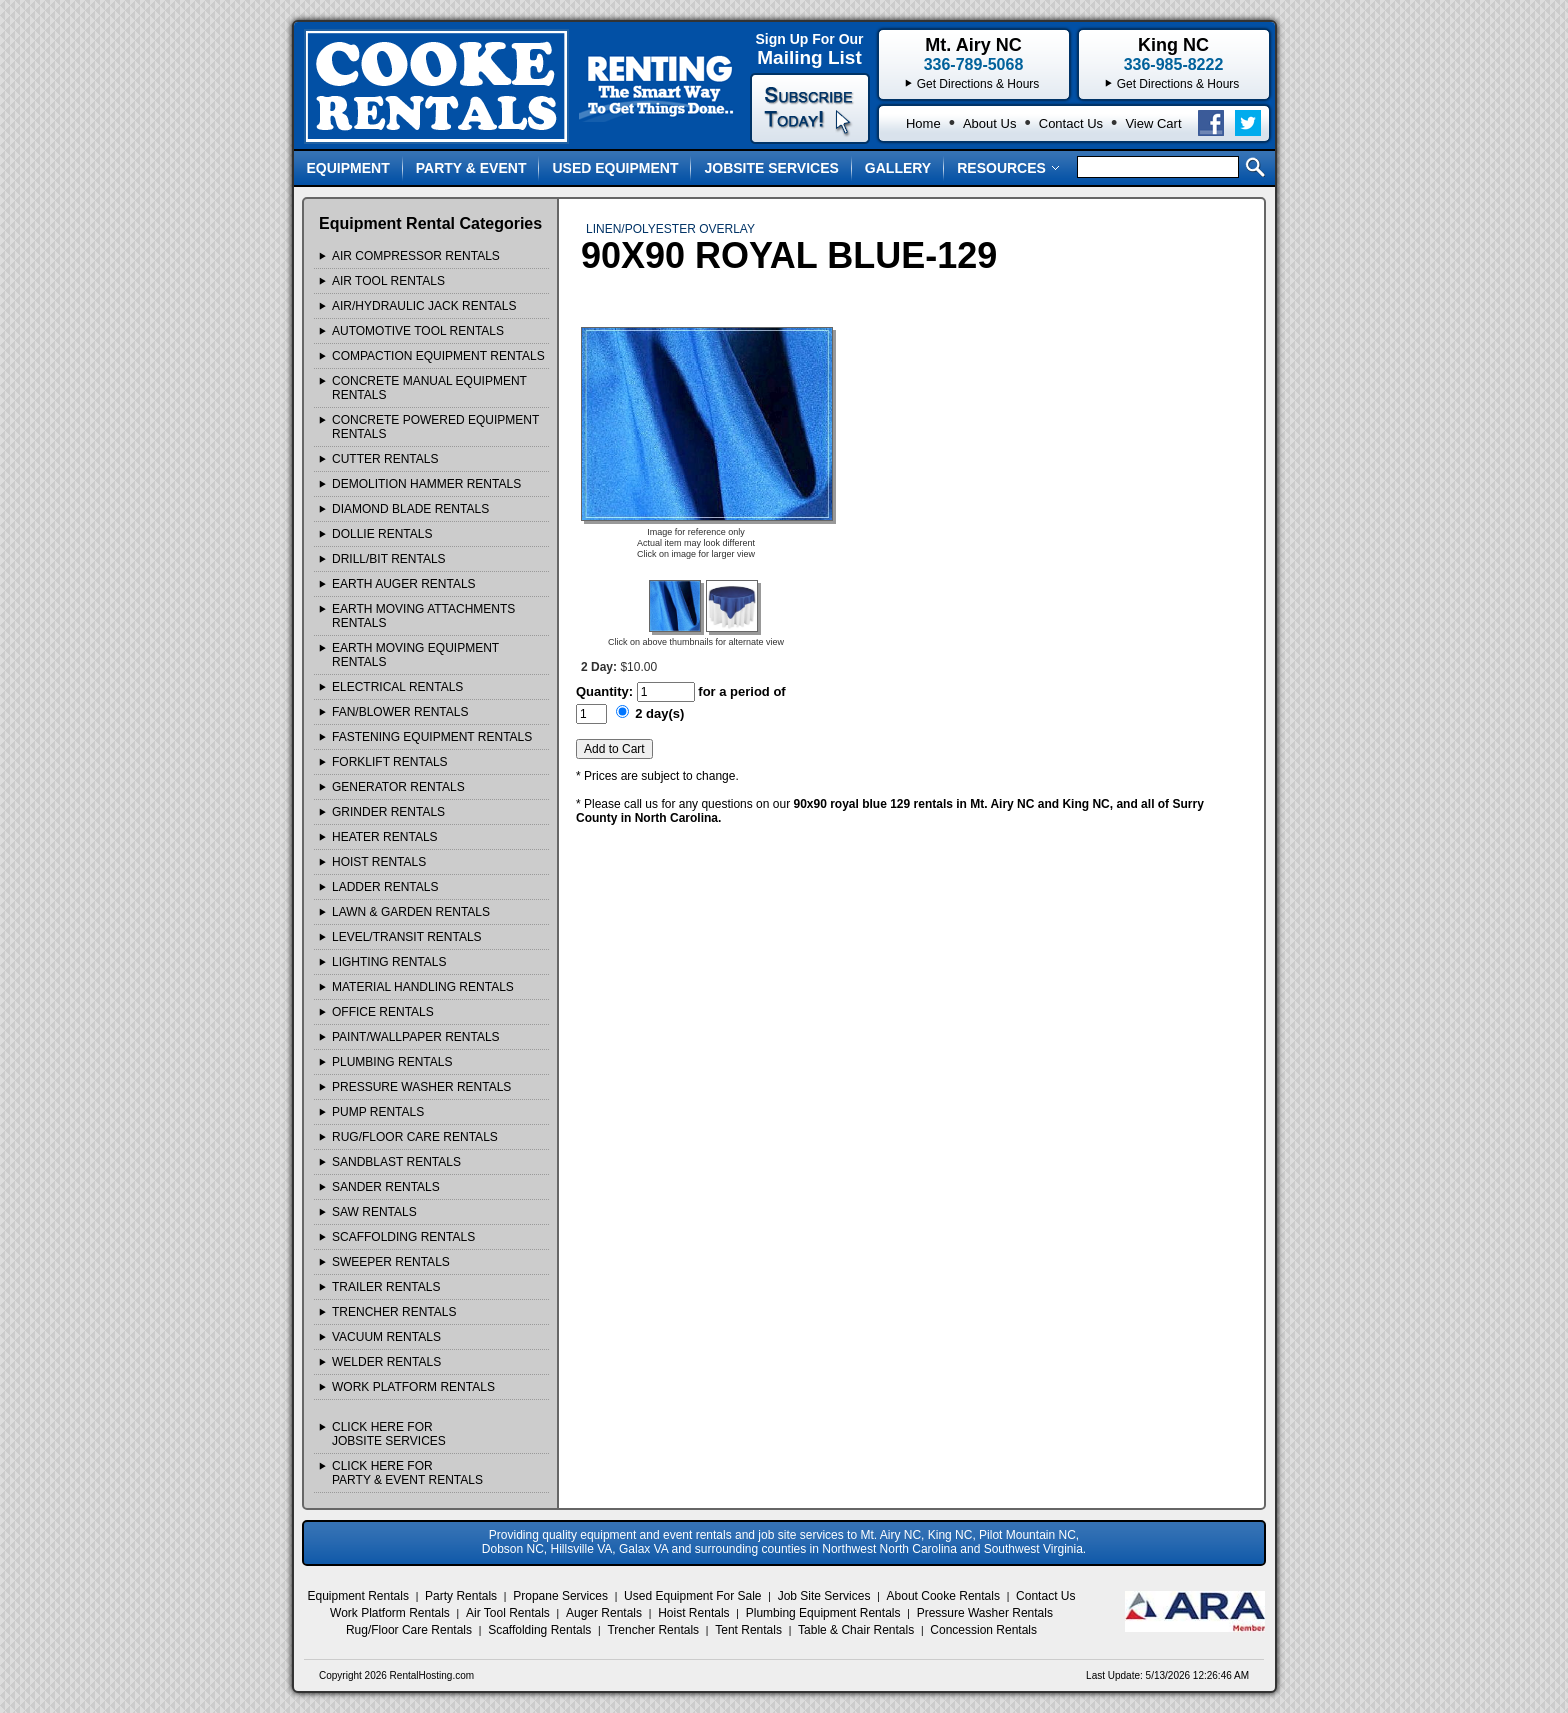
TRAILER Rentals (386, 1287)
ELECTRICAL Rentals (397, 687)
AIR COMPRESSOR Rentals (416, 256)
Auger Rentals (604, 1613)
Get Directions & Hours (1178, 84)
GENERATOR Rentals (398, 787)
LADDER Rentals (385, 887)
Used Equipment (615, 168)
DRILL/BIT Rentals (389, 559)
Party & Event (471, 168)
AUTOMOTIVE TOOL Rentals (418, 331)
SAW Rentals (374, 1212)
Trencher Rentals (653, 1630)
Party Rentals (461, 1596)
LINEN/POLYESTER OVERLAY (670, 229)
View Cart (1153, 123)
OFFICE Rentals (383, 1012)
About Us (989, 123)
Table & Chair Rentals (856, 1630)
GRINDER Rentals (388, 812)
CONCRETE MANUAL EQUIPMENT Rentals (429, 388)
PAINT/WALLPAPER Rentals (416, 1037)
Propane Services (560, 1596)
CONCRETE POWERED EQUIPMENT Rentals (435, 427)
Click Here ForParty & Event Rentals (407, 1473)
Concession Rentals (983, 1630)
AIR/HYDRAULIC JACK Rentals (424, 306)
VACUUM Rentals (386, 1337)
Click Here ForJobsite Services (389, 1434)
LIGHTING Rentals (389, 962)
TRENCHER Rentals (394, 1312)
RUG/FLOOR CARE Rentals (415, 1137)
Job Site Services (824, 1596)
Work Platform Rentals (390, 1613)
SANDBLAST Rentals (396, 1162)
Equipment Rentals (358, 1596)
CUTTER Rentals (385, 459)
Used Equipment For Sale (692, 1596)
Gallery (898, 168)
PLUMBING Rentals (392, 1062)
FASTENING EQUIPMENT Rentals (432, 737)
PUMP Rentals (378, 1112)
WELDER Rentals (386, 1362)
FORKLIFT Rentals (390, 762)
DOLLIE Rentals (382, 534)
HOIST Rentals (379, 862)
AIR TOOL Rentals (388, 281)
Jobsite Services (771, 168)
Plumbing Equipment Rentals (823, 1613)
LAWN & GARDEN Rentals (411, 912)
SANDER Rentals (386, 1187)
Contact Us (1071, 123)
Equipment (348, 168)
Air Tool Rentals (508, 1613)
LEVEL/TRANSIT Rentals (407, 937)
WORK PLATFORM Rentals (413, 1387)
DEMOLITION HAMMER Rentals (426, 484)
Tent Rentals (748, 1630)
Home (923, 123)
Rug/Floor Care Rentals (409, 1630)
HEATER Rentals (385, 837)
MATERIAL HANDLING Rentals (423, 987)
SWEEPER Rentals (391, 1262)
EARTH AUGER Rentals (404, 584)
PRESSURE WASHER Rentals (421, 1087)
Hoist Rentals (693, 1613)
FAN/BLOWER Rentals (400, 712)
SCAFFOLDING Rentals (403, 1237)
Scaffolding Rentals (539, 1630)
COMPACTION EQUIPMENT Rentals (438, 356)
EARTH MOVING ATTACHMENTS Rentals (423, 616)
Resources (1008, 168)
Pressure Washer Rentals (985, 1613)
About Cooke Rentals (943, 1596)
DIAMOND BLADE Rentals (410, 509)
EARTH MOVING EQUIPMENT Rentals (415, 655)
